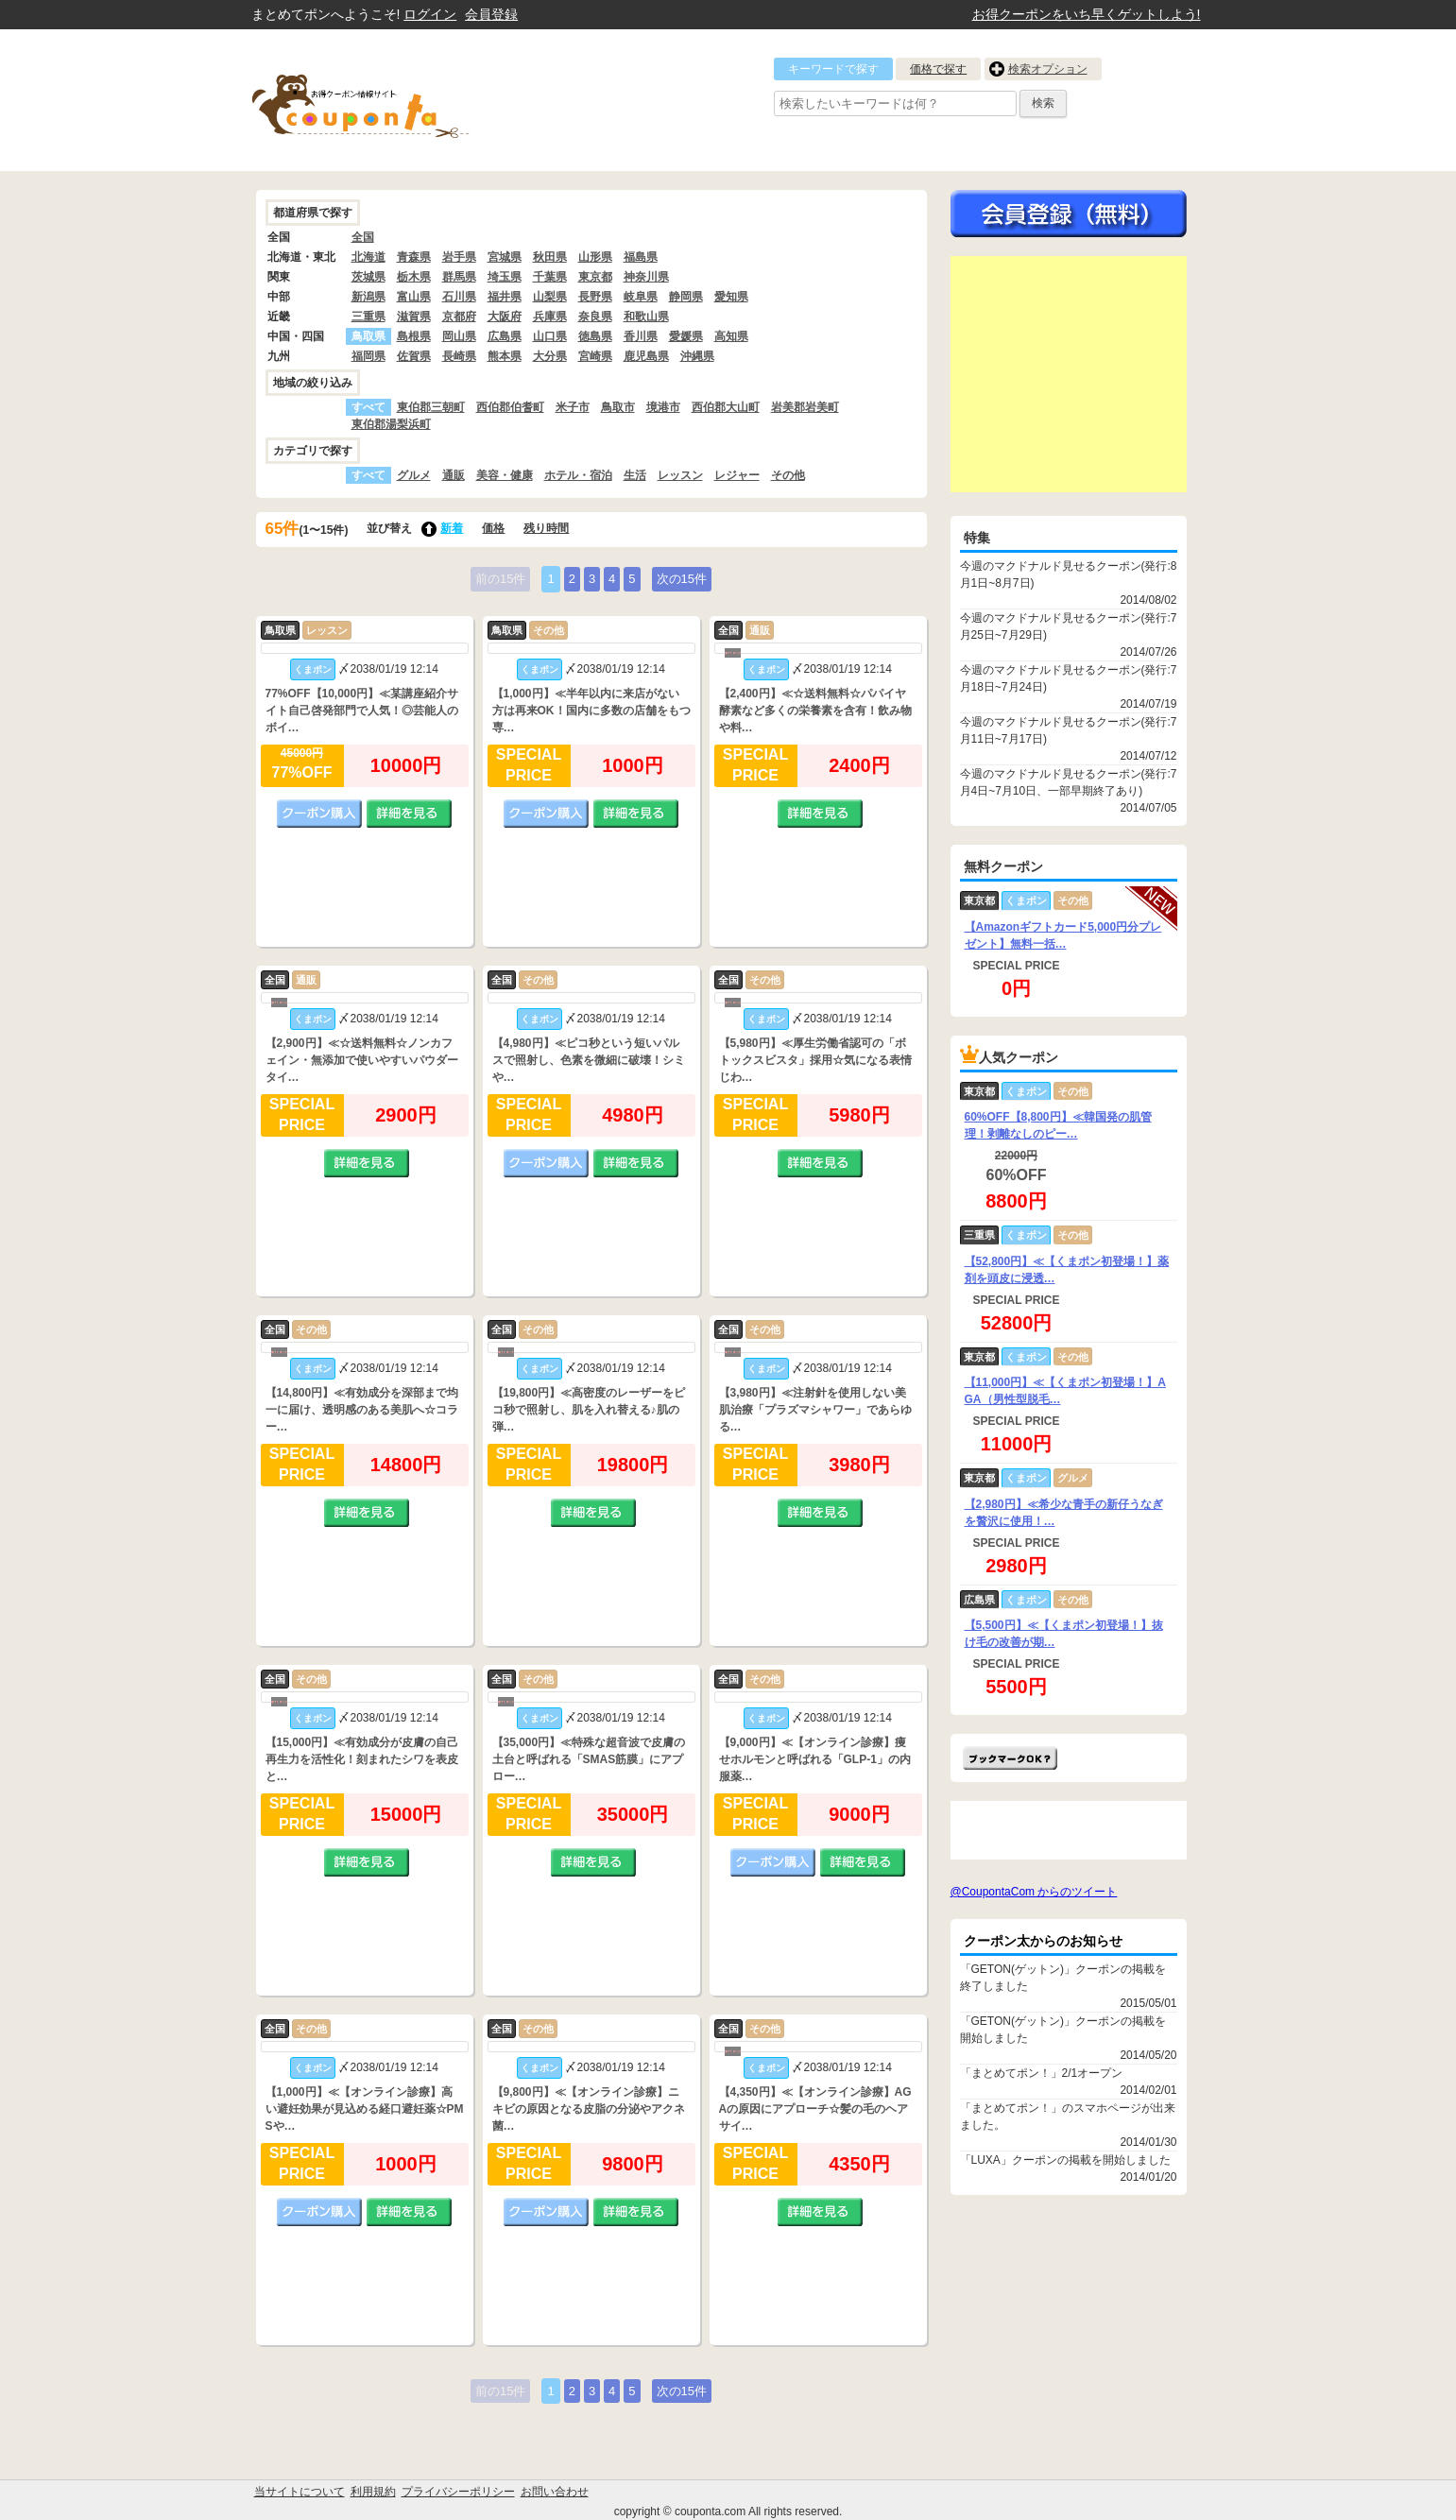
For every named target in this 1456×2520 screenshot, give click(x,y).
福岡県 (368, 356)
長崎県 (459, 356)
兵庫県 (550, 316)
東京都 (595, 276)
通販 (453, 475)
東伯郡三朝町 (431, 407)
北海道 (368, 257)
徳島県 (595, 336)
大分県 (550, 356)
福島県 (641, 257)
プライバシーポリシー (458, 2491)
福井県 (505, 296)
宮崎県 (595, 356)
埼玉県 (505, 276)
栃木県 (414, 276)
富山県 (414, 296)
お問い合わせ (555, 2491)
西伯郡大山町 (726, 407)
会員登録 (491, 14)
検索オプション (1048, 69)
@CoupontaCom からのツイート (1034, 1891)
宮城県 (505, 257)
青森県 (414, 257)
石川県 (459, 296)
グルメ (414, 475)
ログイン (429, 14)
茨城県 (368, 276)
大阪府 (505, 316)
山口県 (550, 336)
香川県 (641, 336)
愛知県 (731, 296)
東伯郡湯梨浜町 (391, 424)
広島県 (505, 336)
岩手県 (459, 257)
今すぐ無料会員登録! (1069, 213)
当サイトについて (299, 2491)
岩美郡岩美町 (805, 407)
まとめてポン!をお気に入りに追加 (1010, 1758)
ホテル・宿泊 (578, 475)
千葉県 (550, 276)
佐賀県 (414, 356)
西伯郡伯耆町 (510, 407)
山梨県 (550, 296)
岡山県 (459, 336)
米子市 (573, 407)
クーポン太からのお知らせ (1043, 1940)
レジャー (737, 475)
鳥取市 (618, 407)
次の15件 (682, 579)
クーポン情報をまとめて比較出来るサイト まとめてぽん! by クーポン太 (393, 100)
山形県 (595, 257)
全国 (362, 237)
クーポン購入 (319, 813)
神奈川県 (646, 276)
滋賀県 (414, 316)
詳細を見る (409, 813)
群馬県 (459, 276)
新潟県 (368, 296)
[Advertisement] (1069, 374)
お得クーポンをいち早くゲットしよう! (1086, 14)
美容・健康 (504, 475)
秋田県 (550, 257)
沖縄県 (697, 356)
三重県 (368, 316)
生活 (635, 475)
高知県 (731, 336)
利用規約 (373, 2491)
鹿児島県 (646, 356)
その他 (788, 475)
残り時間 (546, 528)
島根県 (414, 336)
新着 (451, 528)
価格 (493, 528)
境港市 (663, 407)
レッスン (680, 475)
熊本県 (505, 356)
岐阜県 (641, 296)
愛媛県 (686, 336)
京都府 (459, 316)
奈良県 (595, 316)
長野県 (595, 296)
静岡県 (686, 296)
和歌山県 (646, 316)
